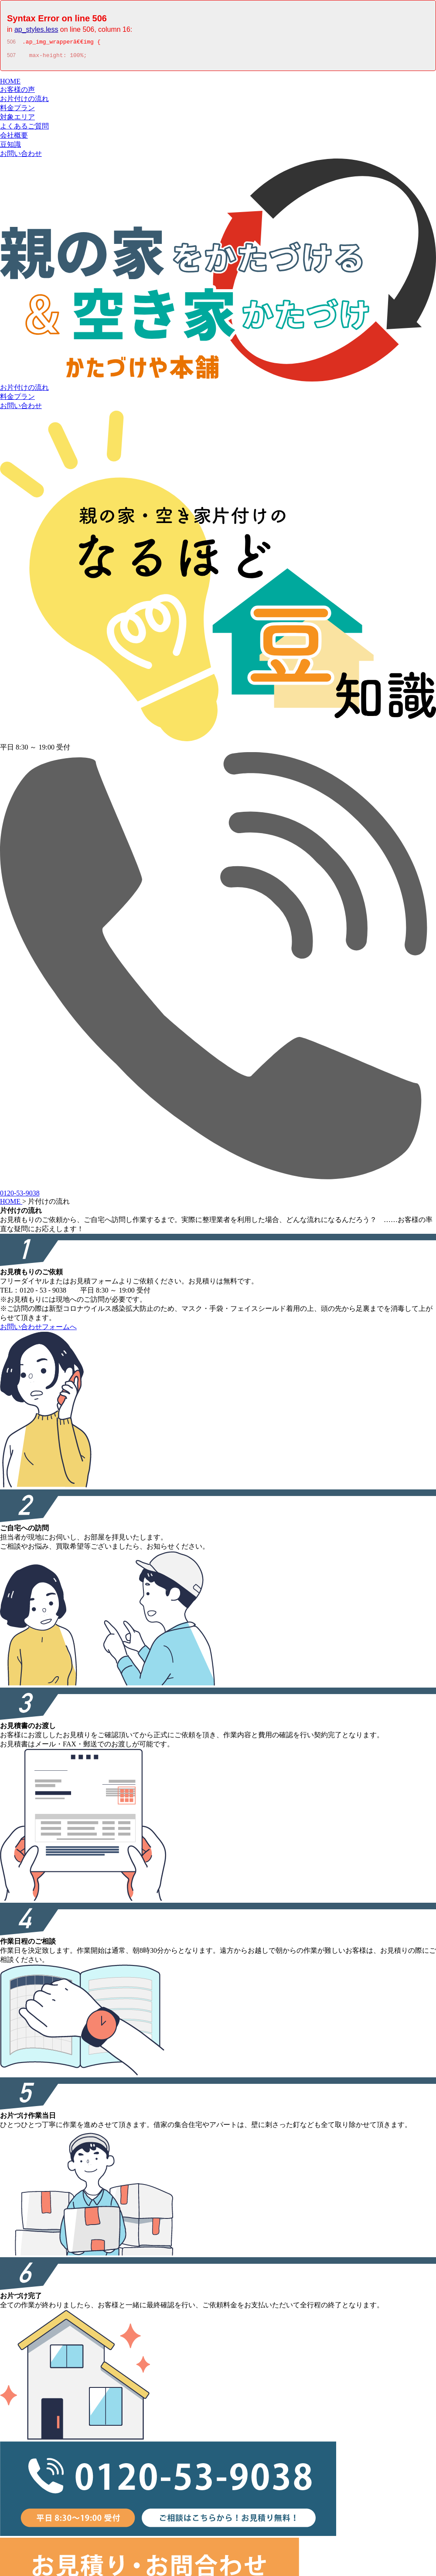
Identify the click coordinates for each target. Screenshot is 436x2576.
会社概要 (14, 138)
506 (11, 43)
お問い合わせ (21, 156)
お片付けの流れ (24, 101)
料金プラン (17, 110)
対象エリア (17, 119)
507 (11, 58)
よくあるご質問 (24, 128)
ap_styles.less (36, 29)
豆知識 (10, 147)
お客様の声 (17, 92)
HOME (10, 84)
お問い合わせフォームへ (38, 1329)
